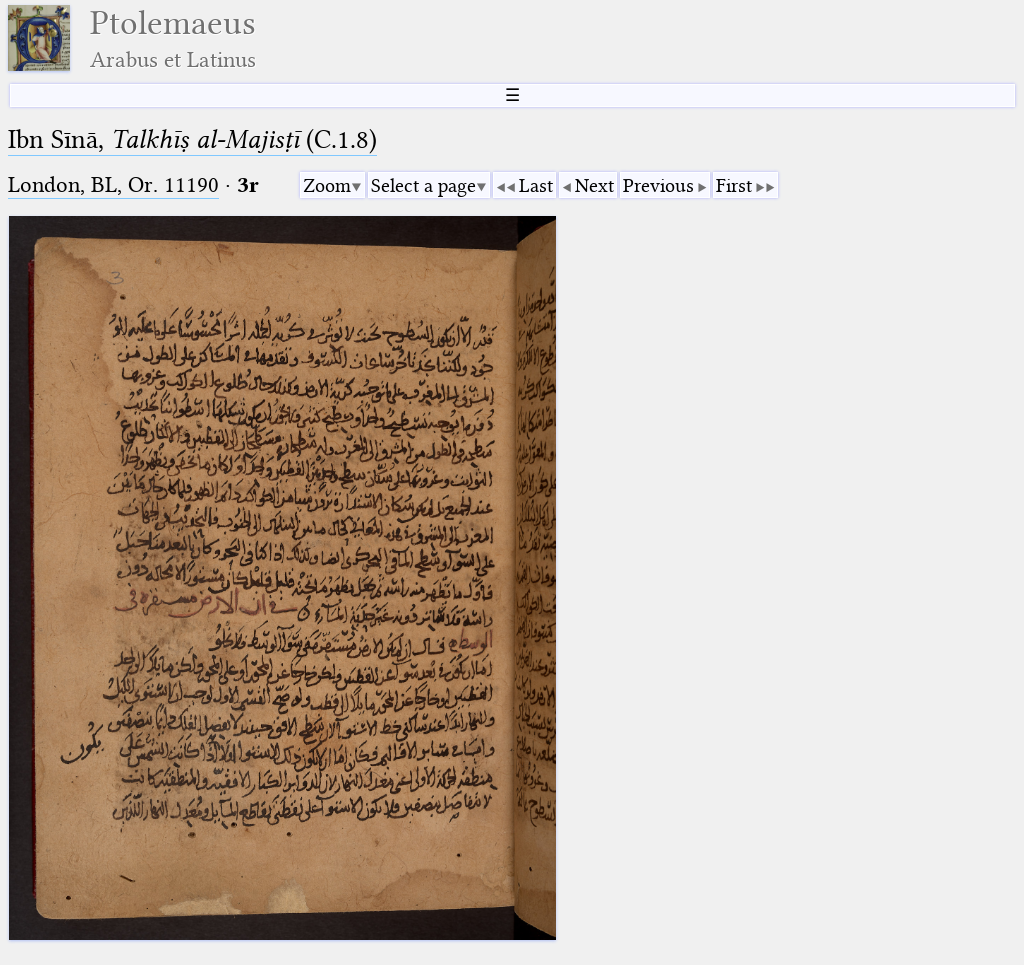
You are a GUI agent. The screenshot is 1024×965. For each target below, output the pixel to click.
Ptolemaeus (173, 38)
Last (536, 185)
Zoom (327, 185)
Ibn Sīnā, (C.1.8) (192, 139)
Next (594, 185)
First (734, 185)
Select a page (423, 185)
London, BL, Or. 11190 (113, 184)
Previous (658, 185)
